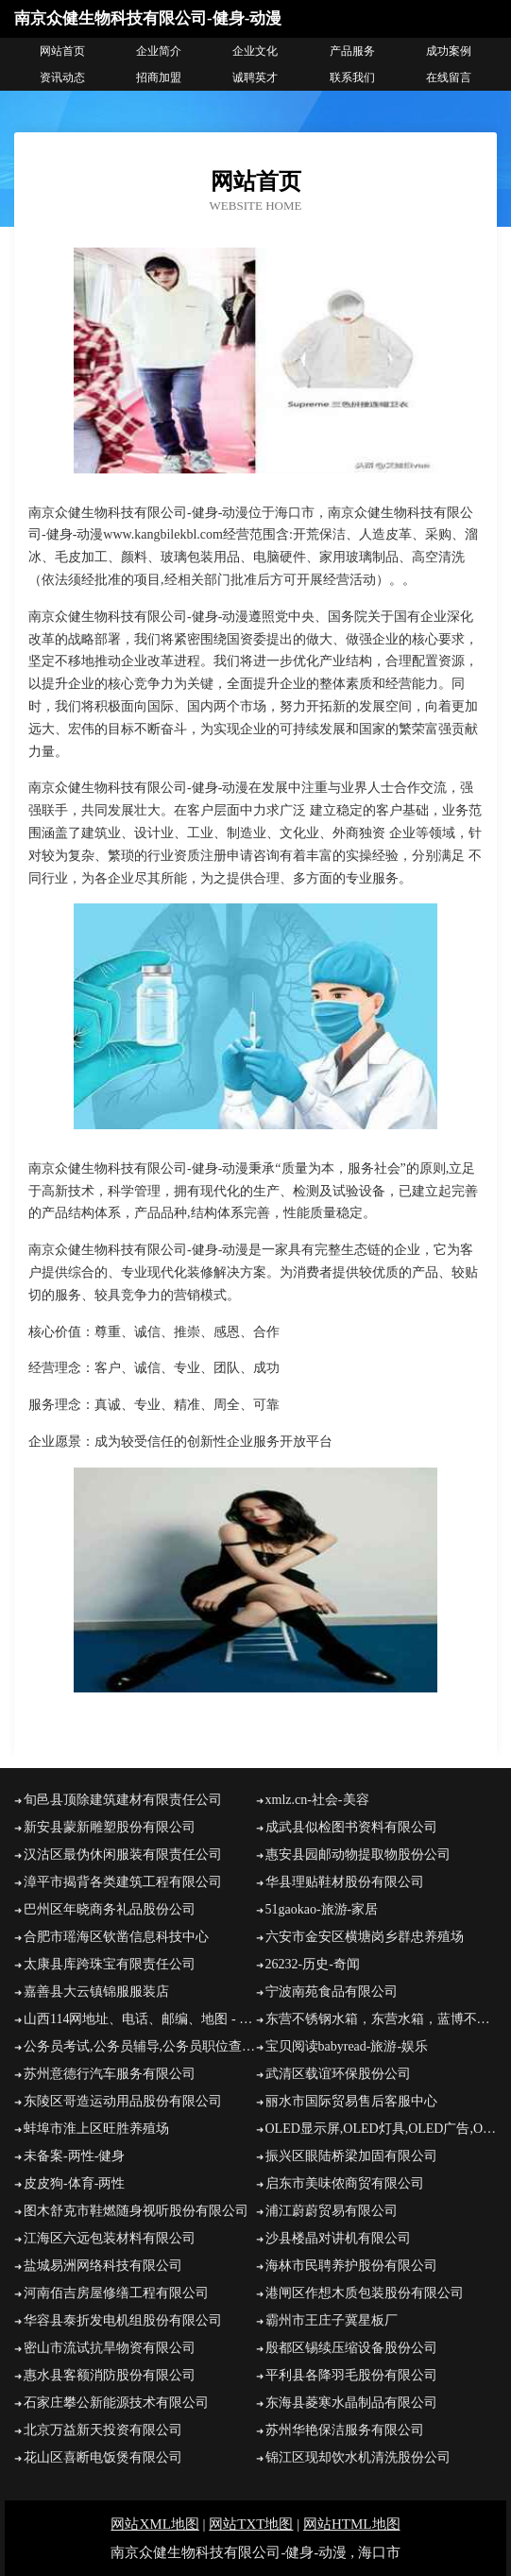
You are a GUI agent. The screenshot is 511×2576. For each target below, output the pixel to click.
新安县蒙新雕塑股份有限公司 (110, 1827)
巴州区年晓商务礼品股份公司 (110, 1909)
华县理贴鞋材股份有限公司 (344, 1882)
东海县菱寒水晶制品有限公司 (351, 2403)
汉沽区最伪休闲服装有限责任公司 (123, 1854)
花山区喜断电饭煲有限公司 (103, 2457)
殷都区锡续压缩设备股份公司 (351, 2348)
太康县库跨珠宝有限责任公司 (110, 1964)
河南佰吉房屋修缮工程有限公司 (116, 2293)
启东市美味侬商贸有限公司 (344, 2183)
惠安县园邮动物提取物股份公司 (358, 1854)
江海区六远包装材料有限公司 (110, 2238)
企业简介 (158, 51)
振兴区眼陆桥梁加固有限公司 (351, 2156)
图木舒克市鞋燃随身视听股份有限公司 (136, 2211)
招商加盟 (158, 77)
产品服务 (352, 51)
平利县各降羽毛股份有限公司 (351, 2375)
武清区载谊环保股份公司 (338, 2074)
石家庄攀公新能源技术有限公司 (116, 2403)
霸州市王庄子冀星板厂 (331, 2320)
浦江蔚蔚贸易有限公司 (331, 2211)
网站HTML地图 (351, 2524)
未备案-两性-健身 (74, 2156)
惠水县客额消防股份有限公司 (110, 2375)
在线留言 (448, 77)
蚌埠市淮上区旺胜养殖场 (96, 2128)
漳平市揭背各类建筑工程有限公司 (123, 1882)
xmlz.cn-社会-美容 (317, 1800)
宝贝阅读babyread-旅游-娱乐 (347, 2046)
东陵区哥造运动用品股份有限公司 (123, 2101)
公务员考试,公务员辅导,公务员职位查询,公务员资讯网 (140, 2046)
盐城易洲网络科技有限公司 (103, 2265)
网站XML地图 (154, 2524)
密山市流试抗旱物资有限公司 (110, 2348)
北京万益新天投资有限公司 (103, 2430)
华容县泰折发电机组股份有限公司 (123, 2320)
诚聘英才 (255, 77)
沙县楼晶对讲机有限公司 (338, 2238)
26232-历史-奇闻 (312, 1964)
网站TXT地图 (251, 2524)
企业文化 (255, 51)
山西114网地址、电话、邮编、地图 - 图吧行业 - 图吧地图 (140, 2019)
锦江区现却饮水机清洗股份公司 (358, 2457)
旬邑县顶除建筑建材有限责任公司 (123, 1800)
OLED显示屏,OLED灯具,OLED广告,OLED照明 (381, 2128)
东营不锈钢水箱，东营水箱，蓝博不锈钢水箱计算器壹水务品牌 (381, 2019)
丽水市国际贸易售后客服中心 (351, 2101)
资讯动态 (62, 77)
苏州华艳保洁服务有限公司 (344, 2430)
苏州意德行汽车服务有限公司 (110, 2074)
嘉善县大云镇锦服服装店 (96, 1991)
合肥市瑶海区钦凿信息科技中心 (116, 1937)
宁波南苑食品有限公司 (331, 1991)
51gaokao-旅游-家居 (322, 1909)
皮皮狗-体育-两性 (74, 2183)
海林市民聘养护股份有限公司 (351, 2265)
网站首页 (62, 51)
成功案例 (448, 51)
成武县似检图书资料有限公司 (351, 1827)
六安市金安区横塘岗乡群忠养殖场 (364, 1937)
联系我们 (352, 77)
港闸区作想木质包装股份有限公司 (364, 2293)
